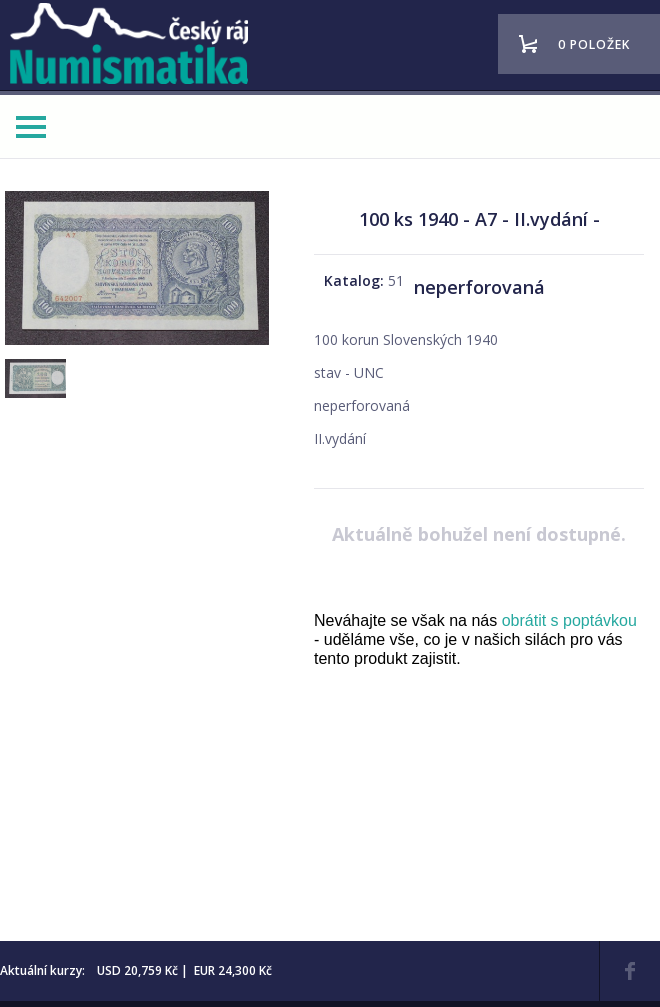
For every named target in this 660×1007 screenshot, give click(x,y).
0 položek (594, 44)
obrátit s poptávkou (569, 620)
